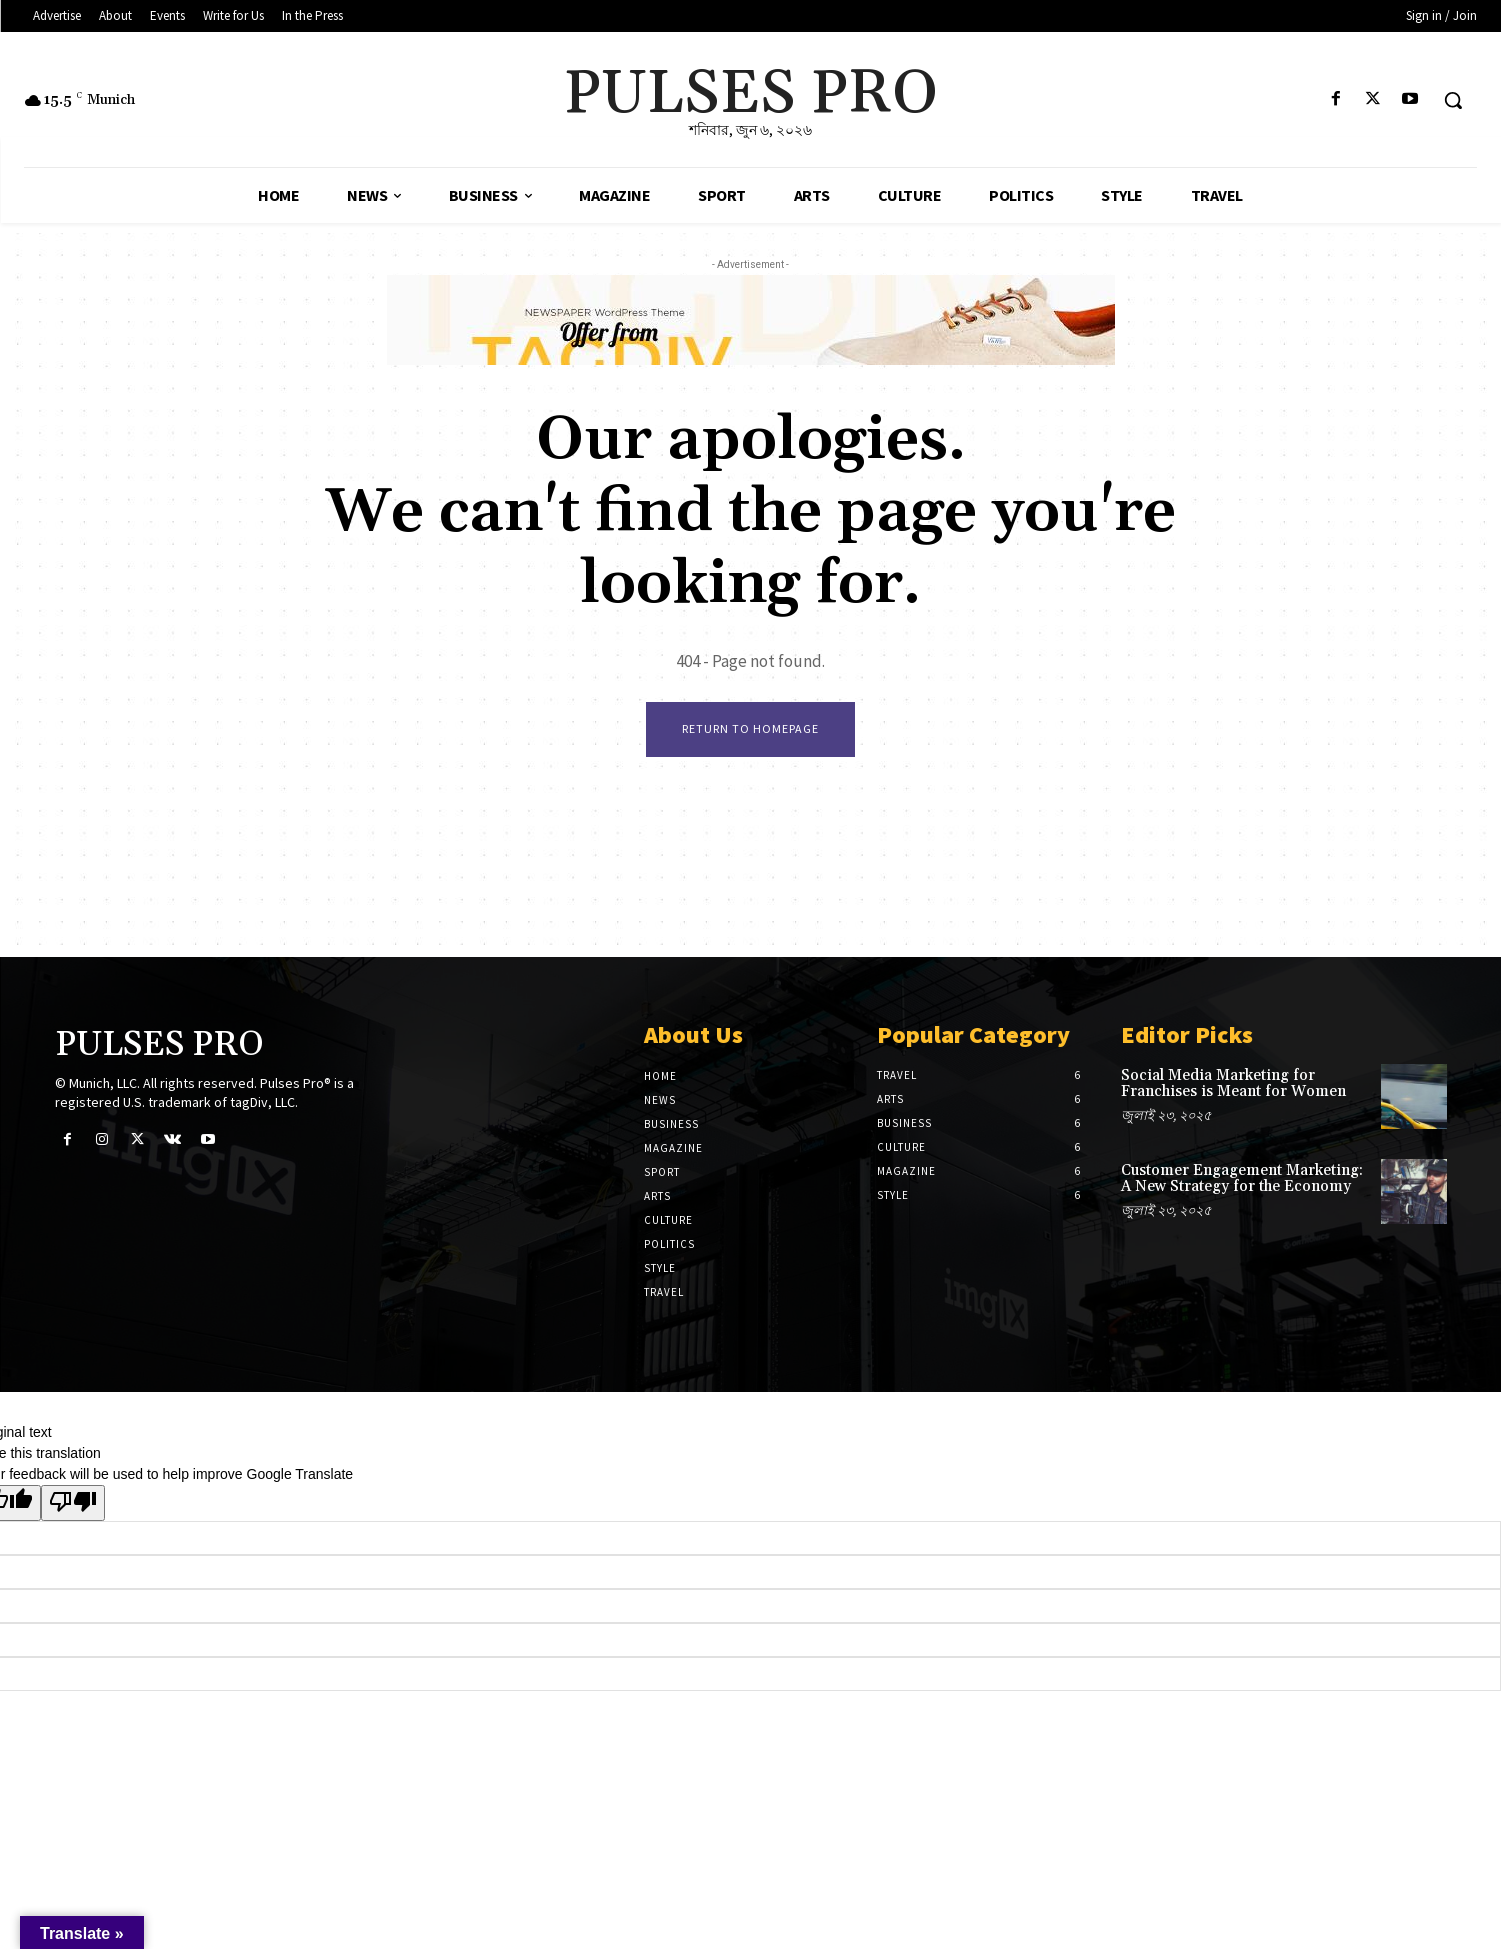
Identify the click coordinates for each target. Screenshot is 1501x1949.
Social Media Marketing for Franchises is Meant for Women (1233, 1084)
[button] (1453, 100)
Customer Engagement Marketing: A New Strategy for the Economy (1242, 1179)
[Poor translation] (73, 1503)
